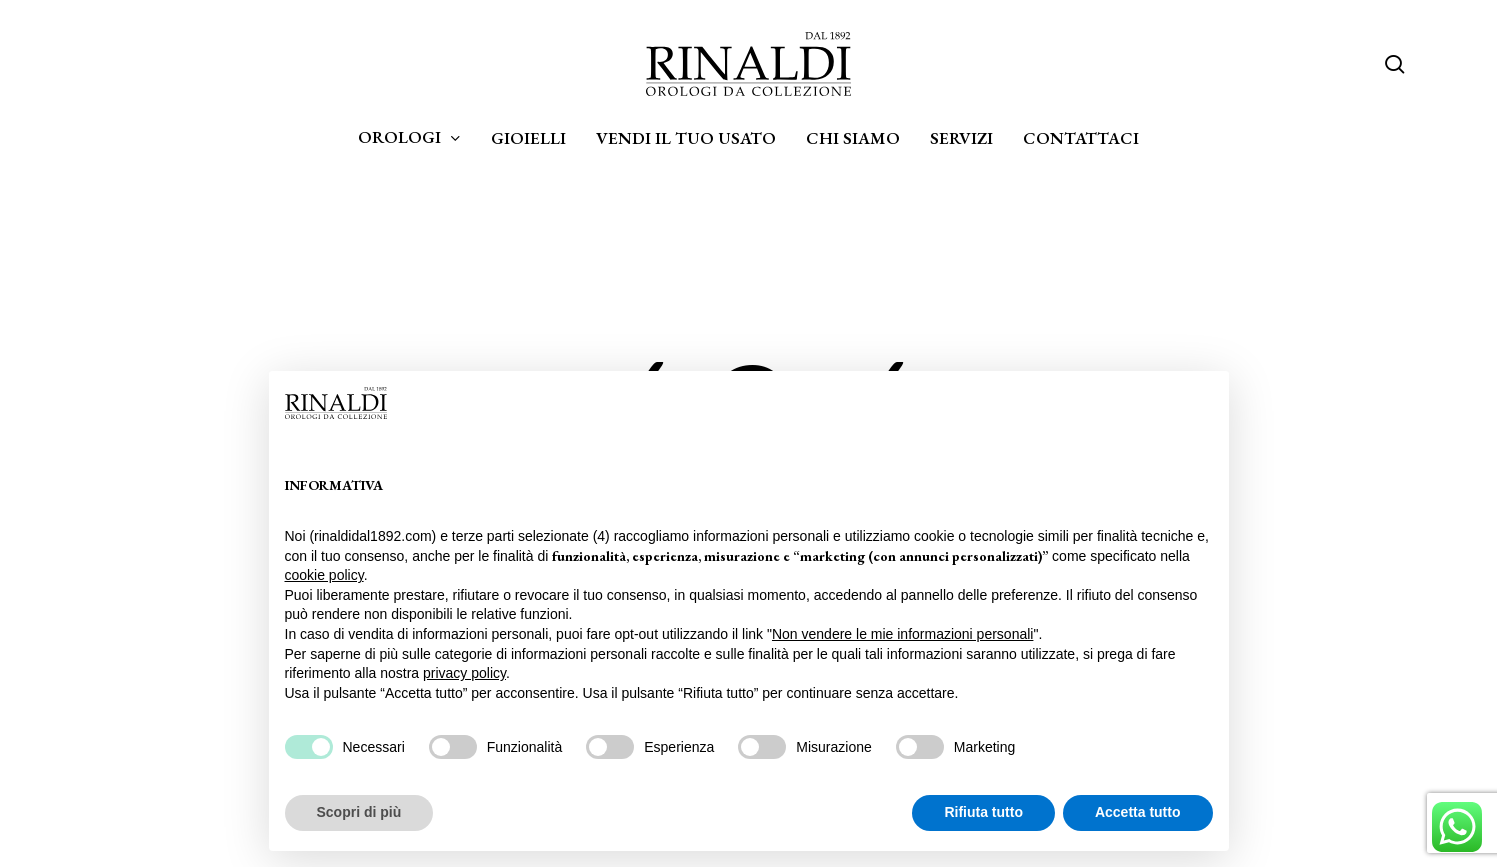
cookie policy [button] (324, 575)
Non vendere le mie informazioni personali (902, 634)
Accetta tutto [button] (1138, 812)
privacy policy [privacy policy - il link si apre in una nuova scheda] (464, 673)
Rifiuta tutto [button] (983, 812)
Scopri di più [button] (359, 812)
